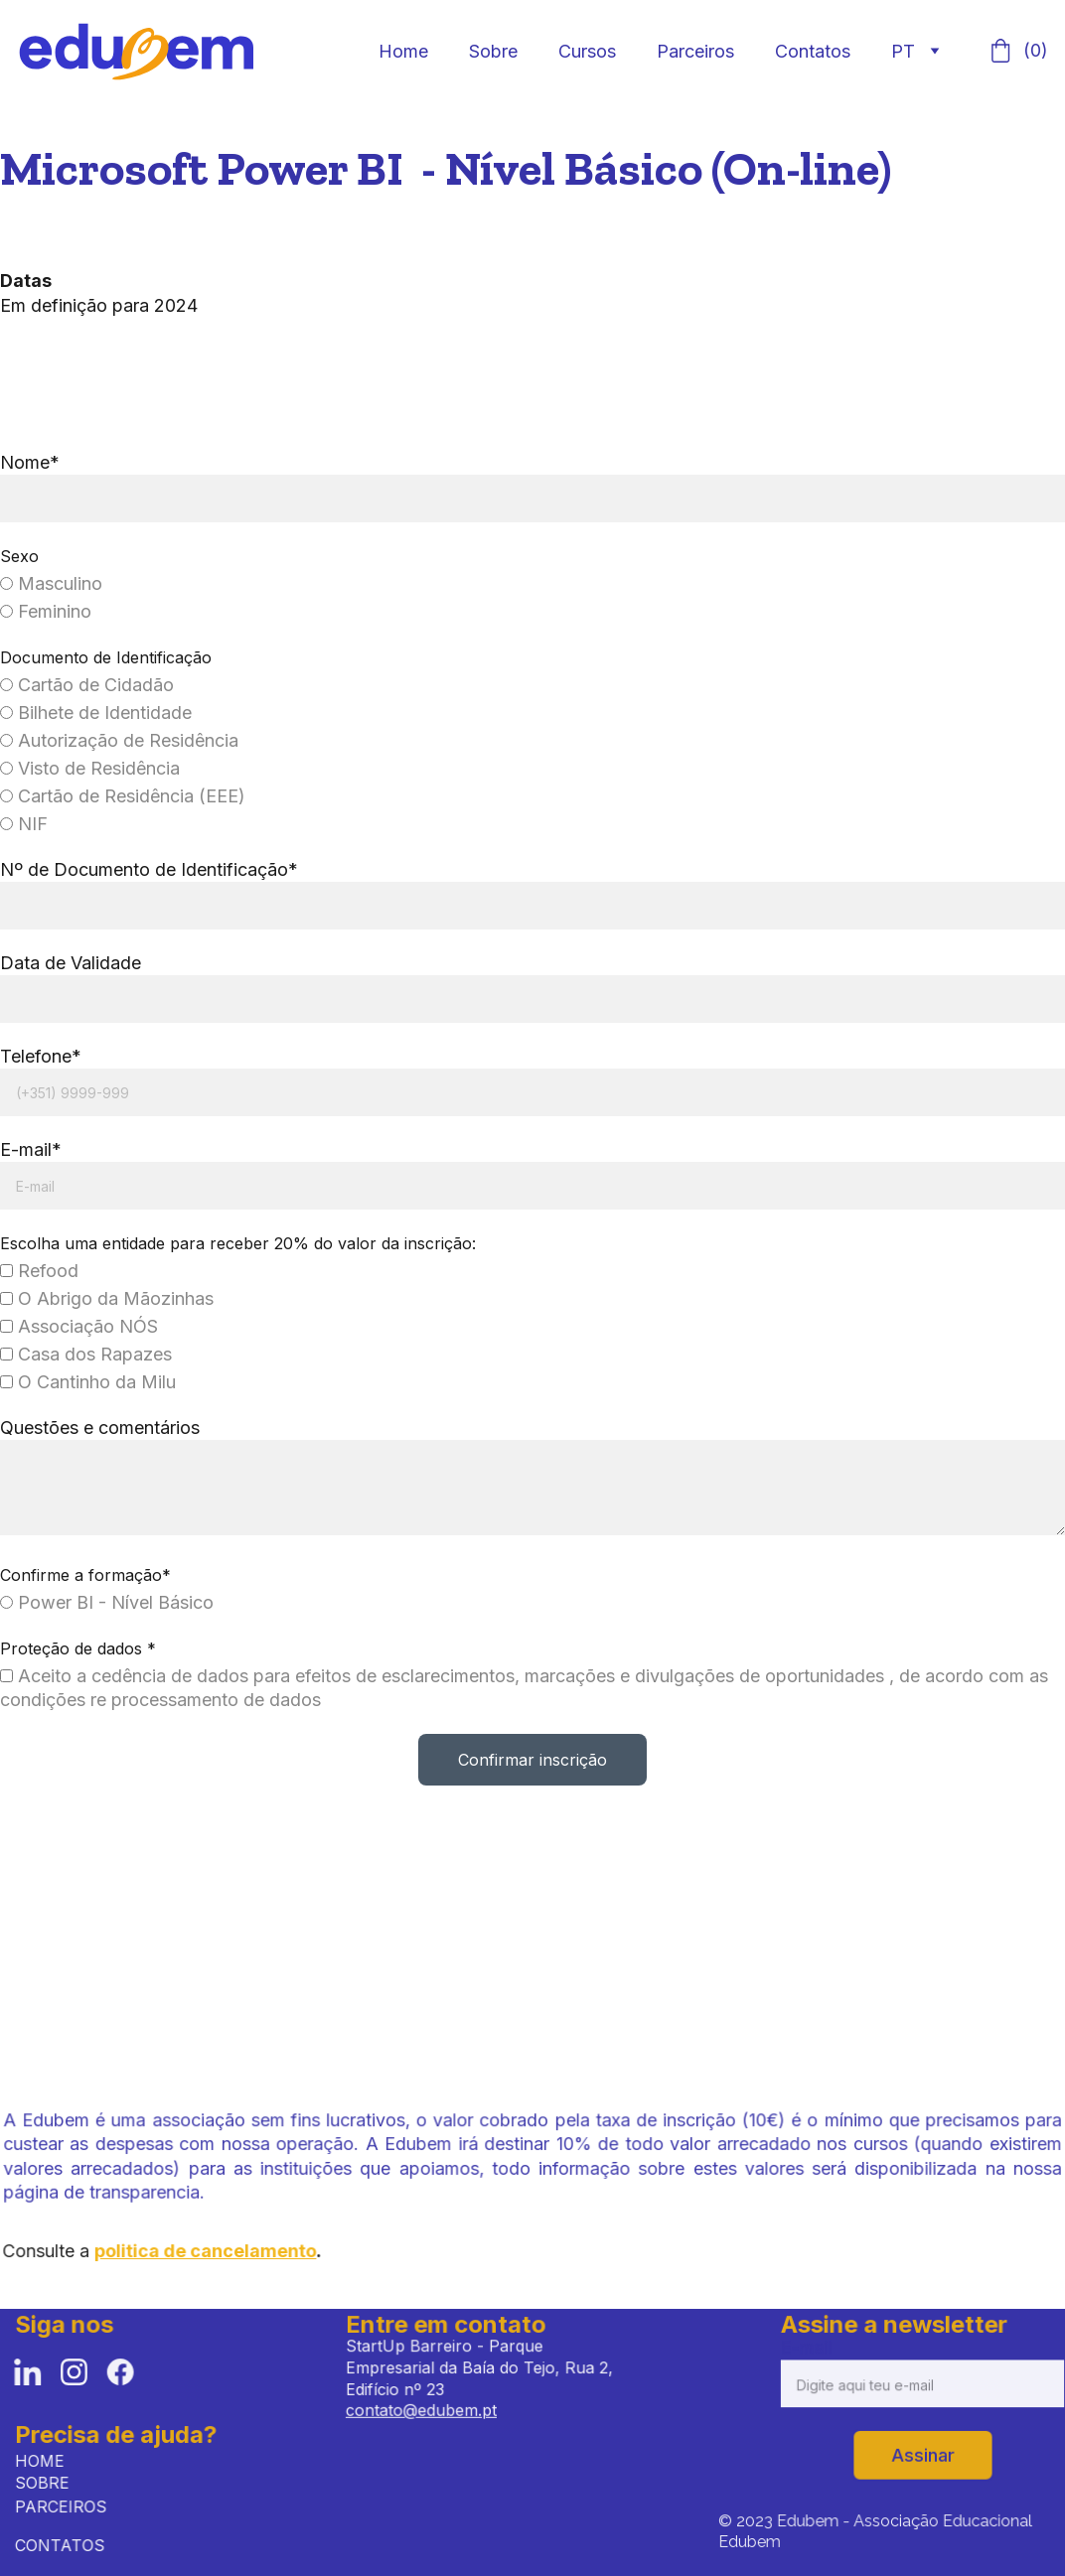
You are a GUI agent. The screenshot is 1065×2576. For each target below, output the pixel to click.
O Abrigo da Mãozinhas (108, 1297)
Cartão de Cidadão (88, 686)
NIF (26, 824)
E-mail (811, 2351)
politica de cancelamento (213, 2251)
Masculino (53, 585)
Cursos (587, 51)
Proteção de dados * (79, 1646)
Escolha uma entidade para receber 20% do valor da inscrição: (239, 1242)
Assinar (922, 2454)
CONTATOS (64, 2545)
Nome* (32, 465)
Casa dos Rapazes (87, 1353)
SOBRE (48, 2483)
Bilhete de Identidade (97, 714)
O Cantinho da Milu (89, 1380)
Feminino (47, 613)
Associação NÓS (80, 1325)
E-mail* (33, 1149)
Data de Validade (72, 963)
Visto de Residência (91, 769)
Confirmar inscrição (532, 1757)
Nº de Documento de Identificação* (150, 870)
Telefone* (42, 1056)
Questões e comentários (101, 1426)
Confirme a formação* (87, 1573)
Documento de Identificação (107, 659)
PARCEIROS (65, 2507)
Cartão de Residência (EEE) (124, 797)
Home (403, 51)
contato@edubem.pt (424, 2408)
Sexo (21, 558)
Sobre (493, 51)
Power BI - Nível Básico (108, 1600)
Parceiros (695, 51)
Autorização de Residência (120, 742)
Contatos (812, 51)
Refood (41, 1269)
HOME (48, 2460)
